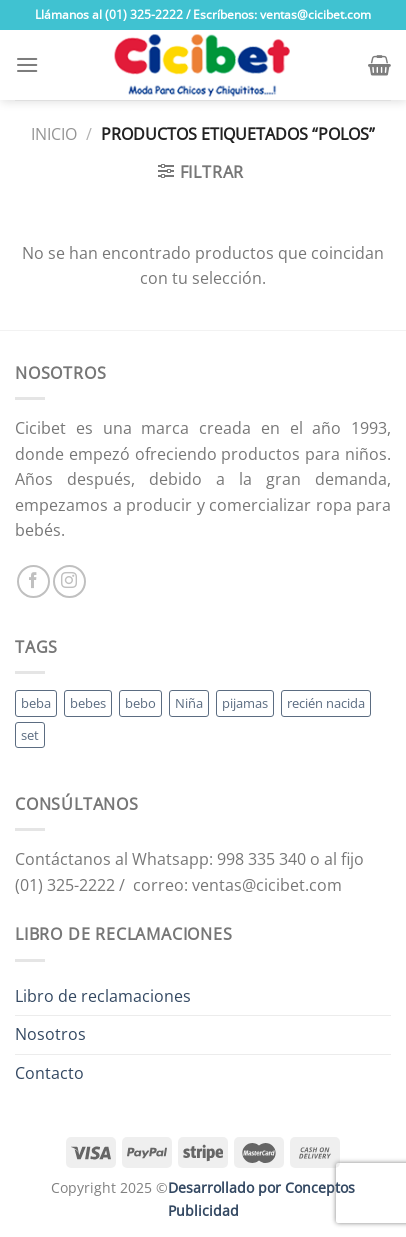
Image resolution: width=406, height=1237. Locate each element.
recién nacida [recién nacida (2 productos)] (326, 703)
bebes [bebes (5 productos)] (88, 703)
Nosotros (50, 1034)
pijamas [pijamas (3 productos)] (245, 703)
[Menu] (27, 64)
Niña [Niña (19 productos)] (189, 703)
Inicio (54, 134)
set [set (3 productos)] (30, 735)
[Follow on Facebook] (33, 581)
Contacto (49, 1073)
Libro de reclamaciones (103, 996)
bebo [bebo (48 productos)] (140, 703)
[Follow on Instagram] (69, 581)
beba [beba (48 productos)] (36, 703)
